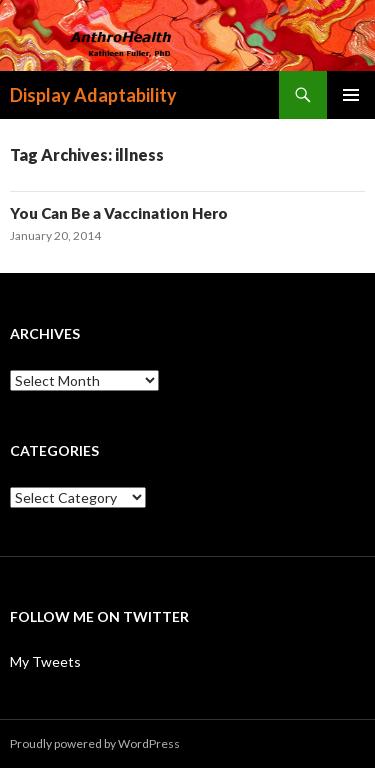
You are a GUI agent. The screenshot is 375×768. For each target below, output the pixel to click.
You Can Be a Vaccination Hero (119, 213)
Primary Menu (351, 95)
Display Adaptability (93, 95)
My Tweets (45, 661)
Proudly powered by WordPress (95, 743)
